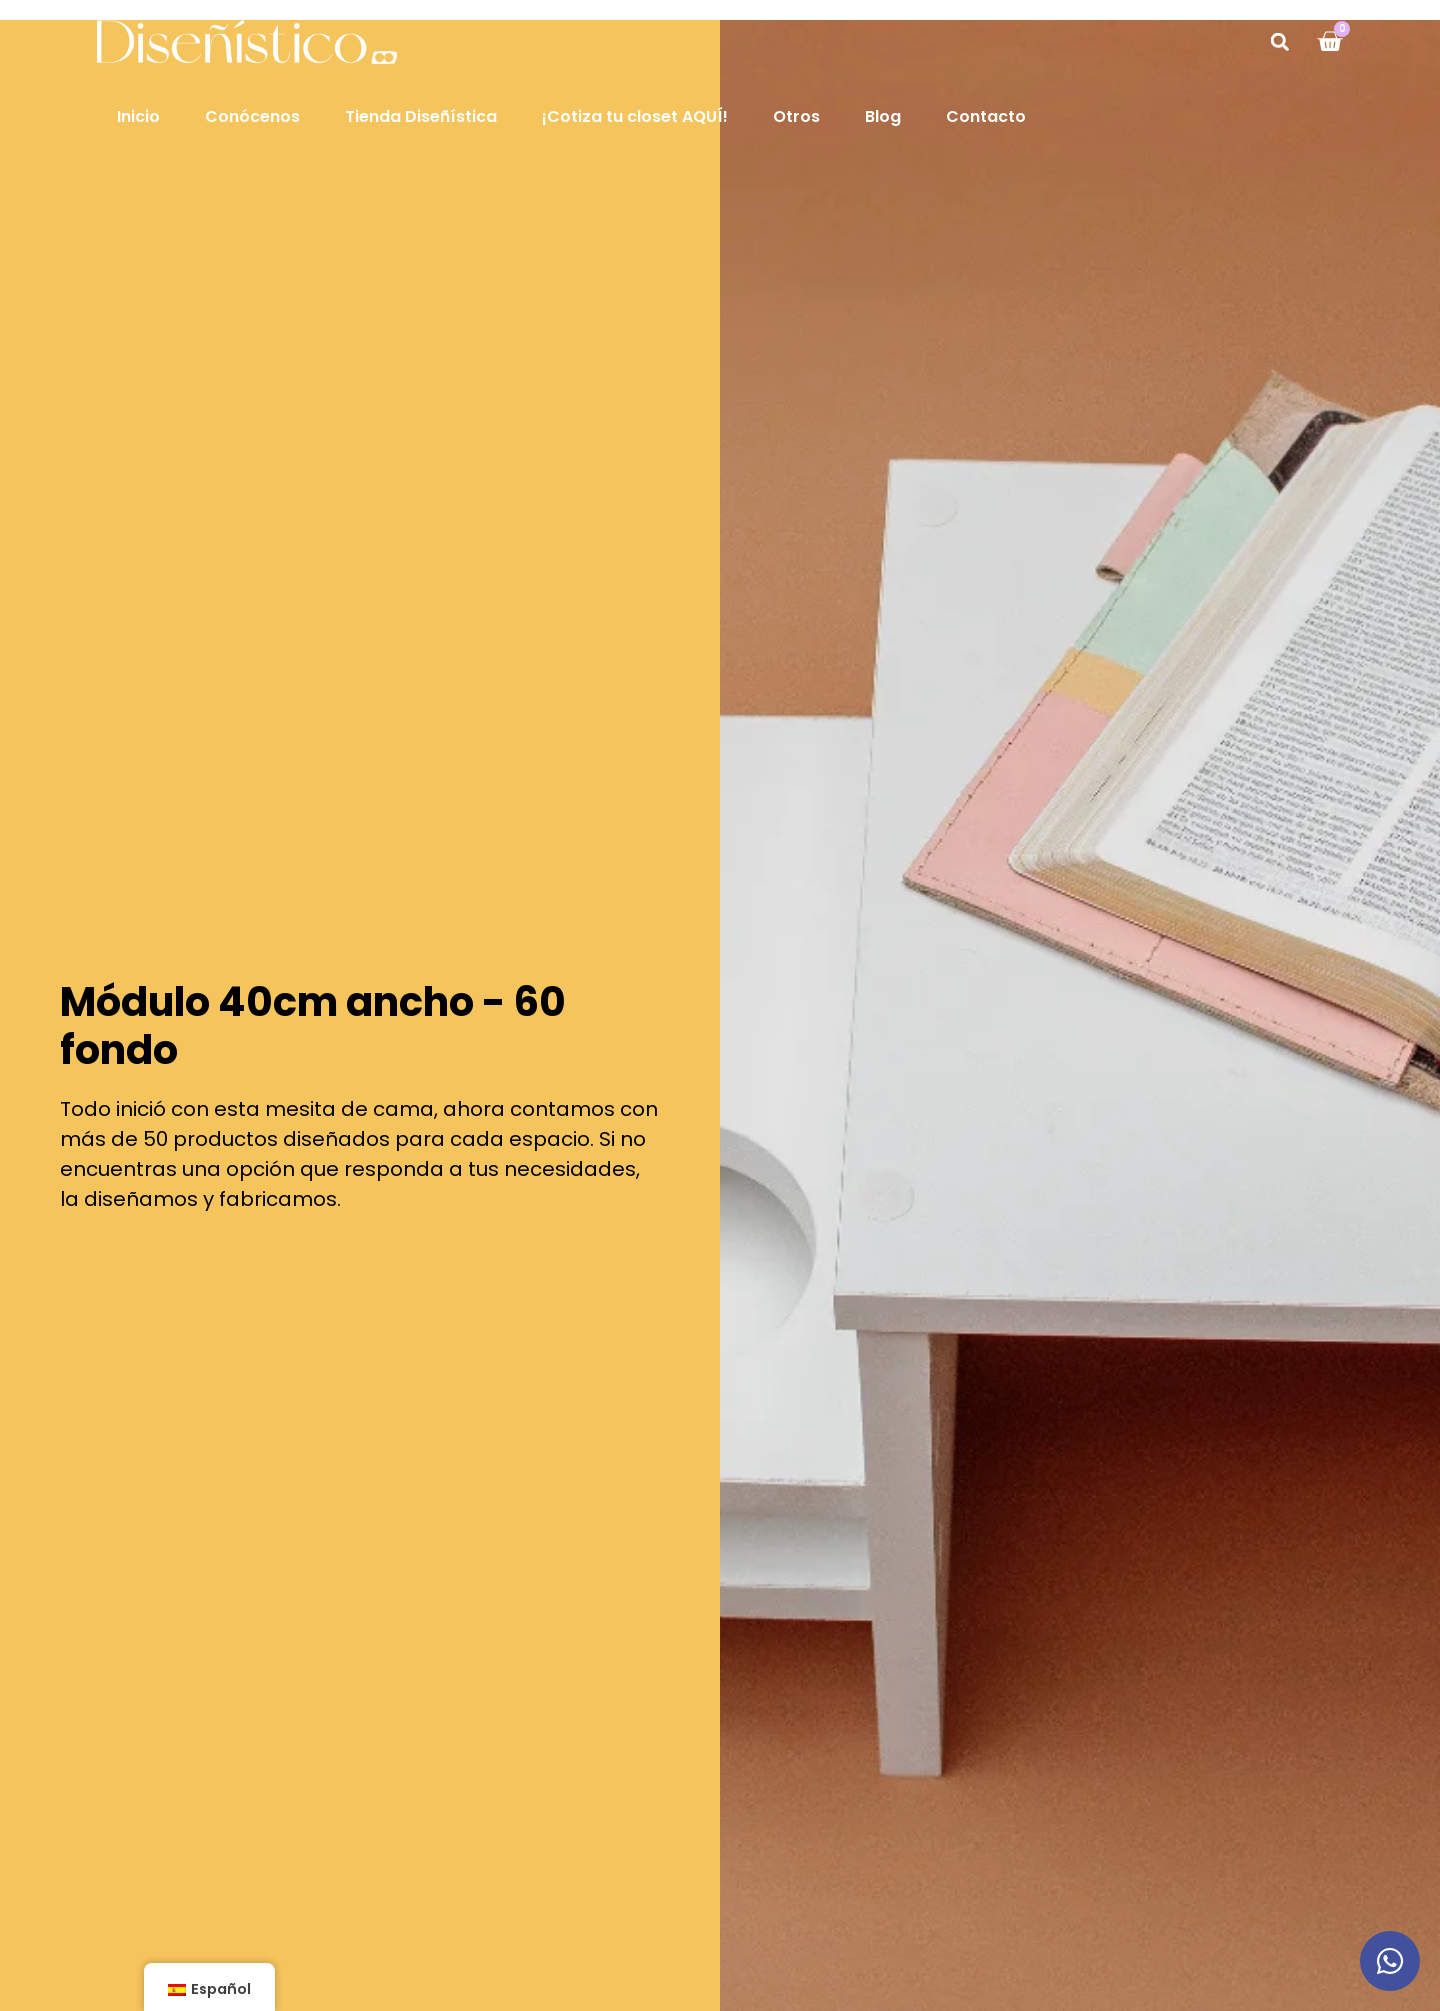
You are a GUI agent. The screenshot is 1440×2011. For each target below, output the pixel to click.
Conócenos (252, 116)
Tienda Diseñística (421, 116)
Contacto (986, 116)
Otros (796, 116)
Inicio (138, 116)
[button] (1279, 41)
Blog (883, 116)
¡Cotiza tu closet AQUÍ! (635, 116)
